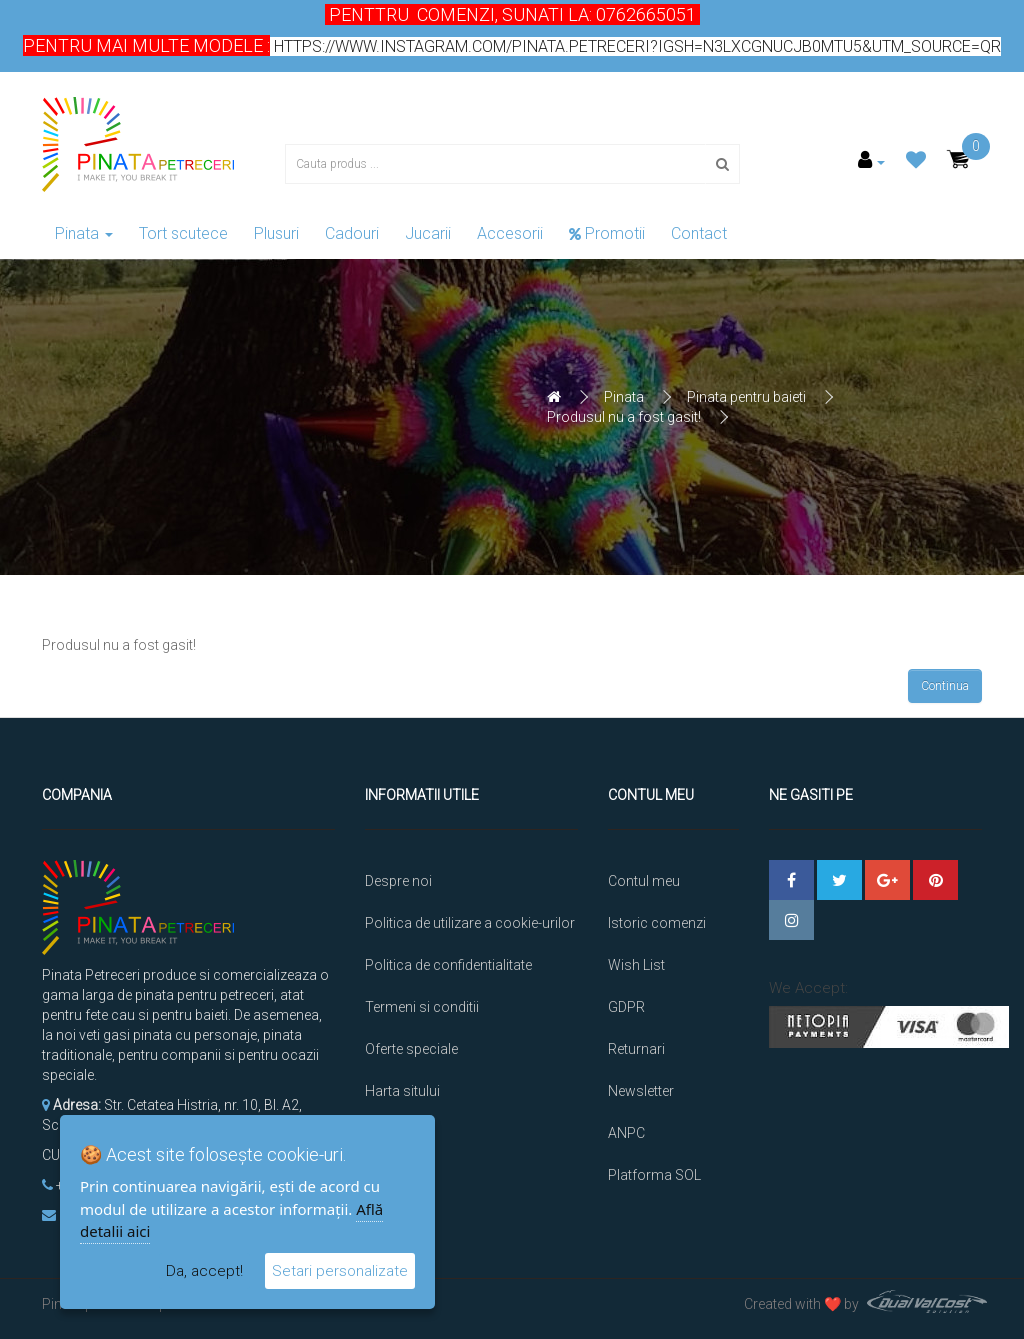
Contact (699, 233)
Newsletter (641, 1091)
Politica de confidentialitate (448, 965)
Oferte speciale (411, 1049)
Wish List (636, 965)
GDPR (626, 1007)
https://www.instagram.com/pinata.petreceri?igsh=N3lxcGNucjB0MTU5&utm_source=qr (635, 46)
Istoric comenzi (657, 923)
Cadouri (352, 233)
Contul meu (644, 881)
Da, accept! (204, 1271)
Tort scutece (183, 233)
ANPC (626, 1133)
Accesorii (510, 233)
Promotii (607, 233)
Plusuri (276, 233)
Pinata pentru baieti (746, 397)
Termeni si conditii (422, 1007)
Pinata (84, 233)
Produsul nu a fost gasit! (624, 417)
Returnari (636, 1049)
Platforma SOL (654, 1175)
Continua (945, 686)
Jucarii (428, 233)
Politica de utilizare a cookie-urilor (470, 923)
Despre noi (398, 881)
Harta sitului (402, 1091)
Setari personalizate (340, 1271)
